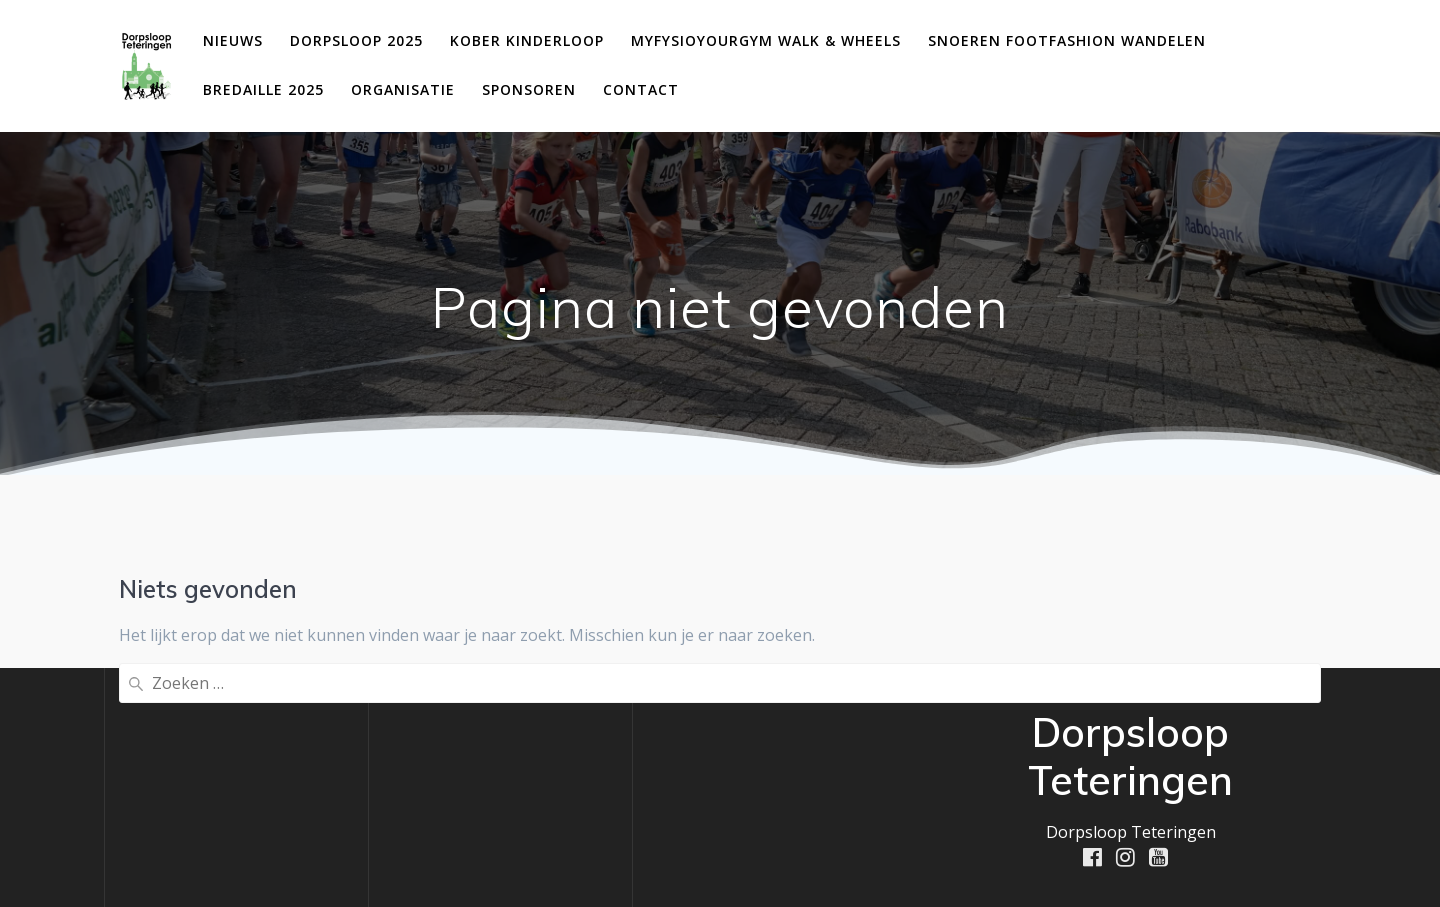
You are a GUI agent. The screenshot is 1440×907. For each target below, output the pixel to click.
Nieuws (233, 40)
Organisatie (403, 89)
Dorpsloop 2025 (356, 40)
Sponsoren (529, 89)
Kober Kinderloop (527, 40)
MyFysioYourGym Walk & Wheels (766, 40)
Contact (641, 89)
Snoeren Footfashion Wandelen (1067, 40)
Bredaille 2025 (263, 89)
